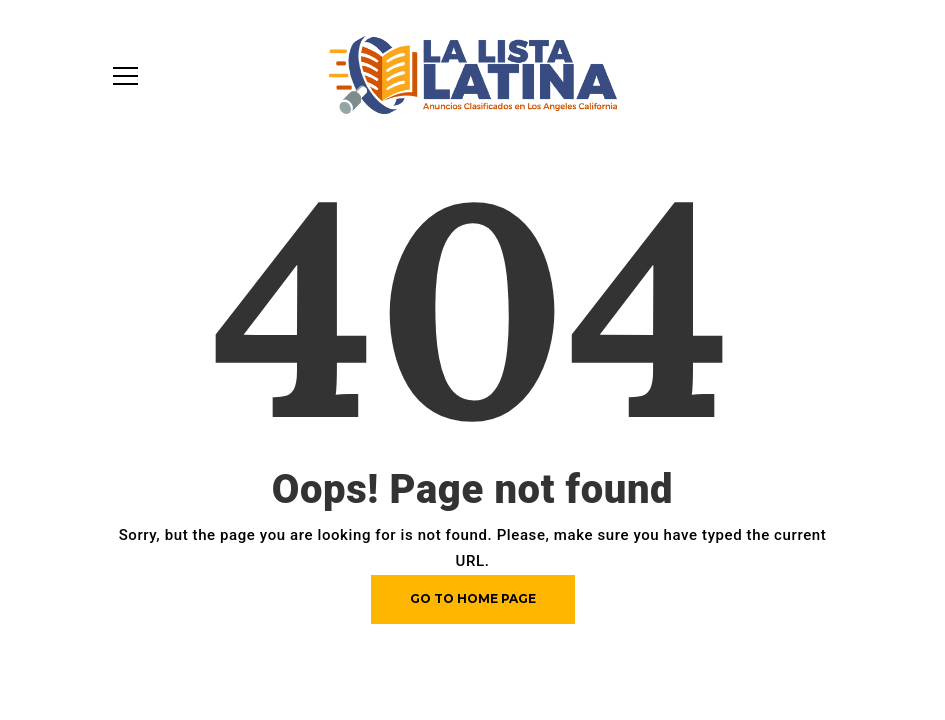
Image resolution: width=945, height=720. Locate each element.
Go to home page (473, 598)
